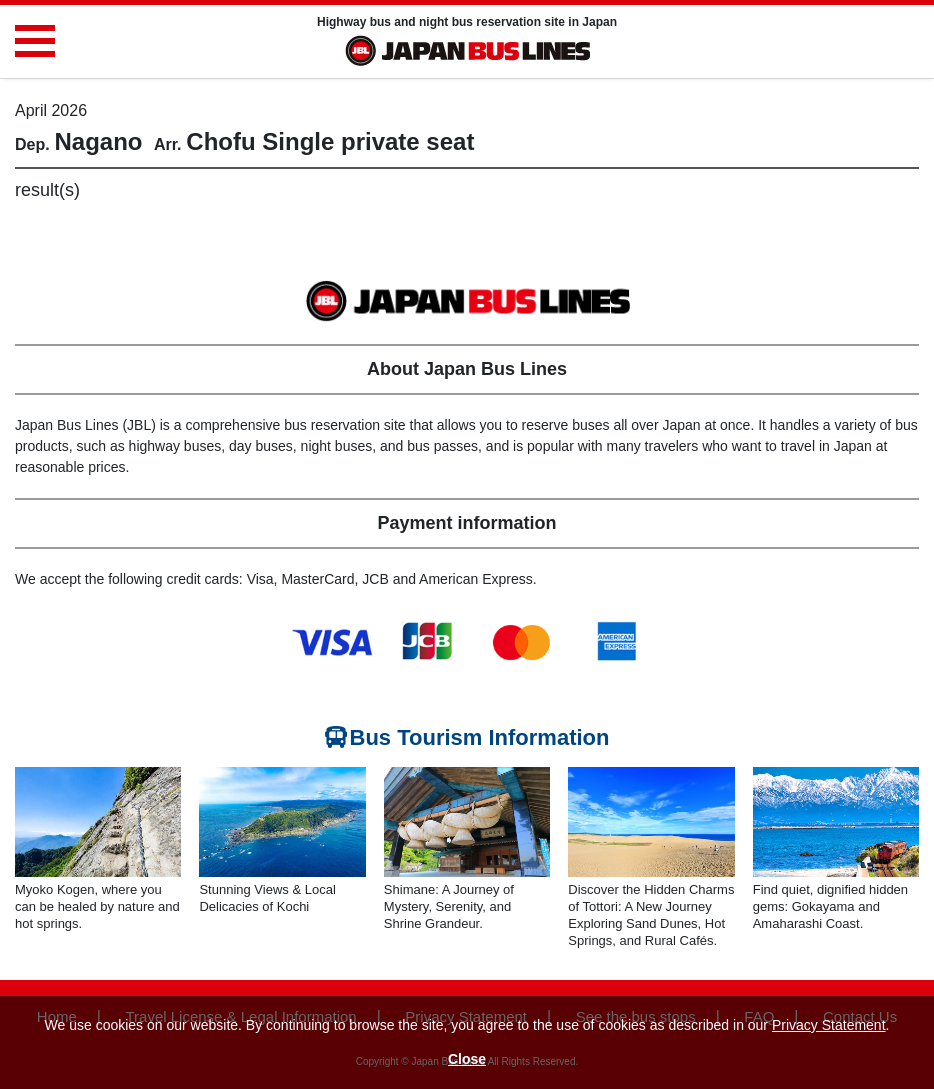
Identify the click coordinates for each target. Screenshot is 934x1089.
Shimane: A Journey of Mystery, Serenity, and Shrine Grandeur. (449, 906)
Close (467, 1059)
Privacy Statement (829, 1025)
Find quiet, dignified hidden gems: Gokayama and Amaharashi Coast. (830, 906)
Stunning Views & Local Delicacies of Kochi (267, 898)
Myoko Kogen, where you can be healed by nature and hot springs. (97, 906)
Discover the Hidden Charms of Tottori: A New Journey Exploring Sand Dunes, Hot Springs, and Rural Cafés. (651, 915)
